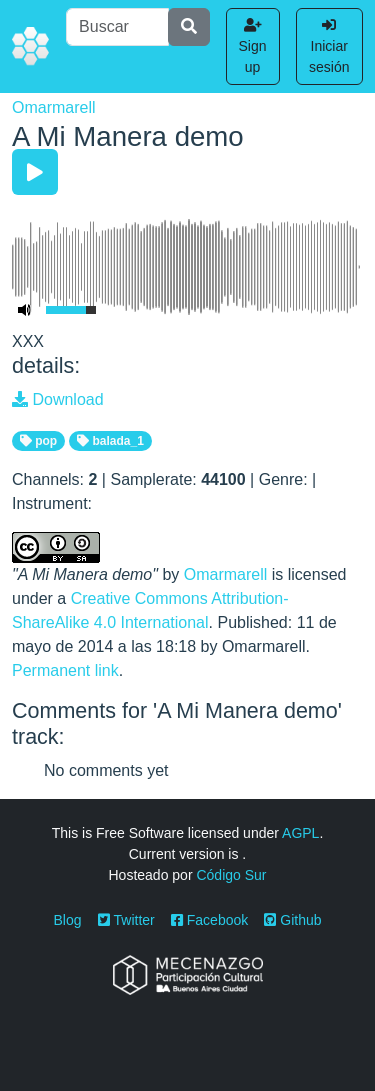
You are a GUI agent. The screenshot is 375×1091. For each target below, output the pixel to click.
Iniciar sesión (329, 46)
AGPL (300, 833)
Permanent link (65, 670)
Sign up (253, 46)
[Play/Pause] (35, 172)
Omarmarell (54, 107)
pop (38, 441)
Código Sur (231, 875)
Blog (68, 920)
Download (58, 399)
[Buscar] (117, 27)
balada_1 (110, 441)
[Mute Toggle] (25, 310)
